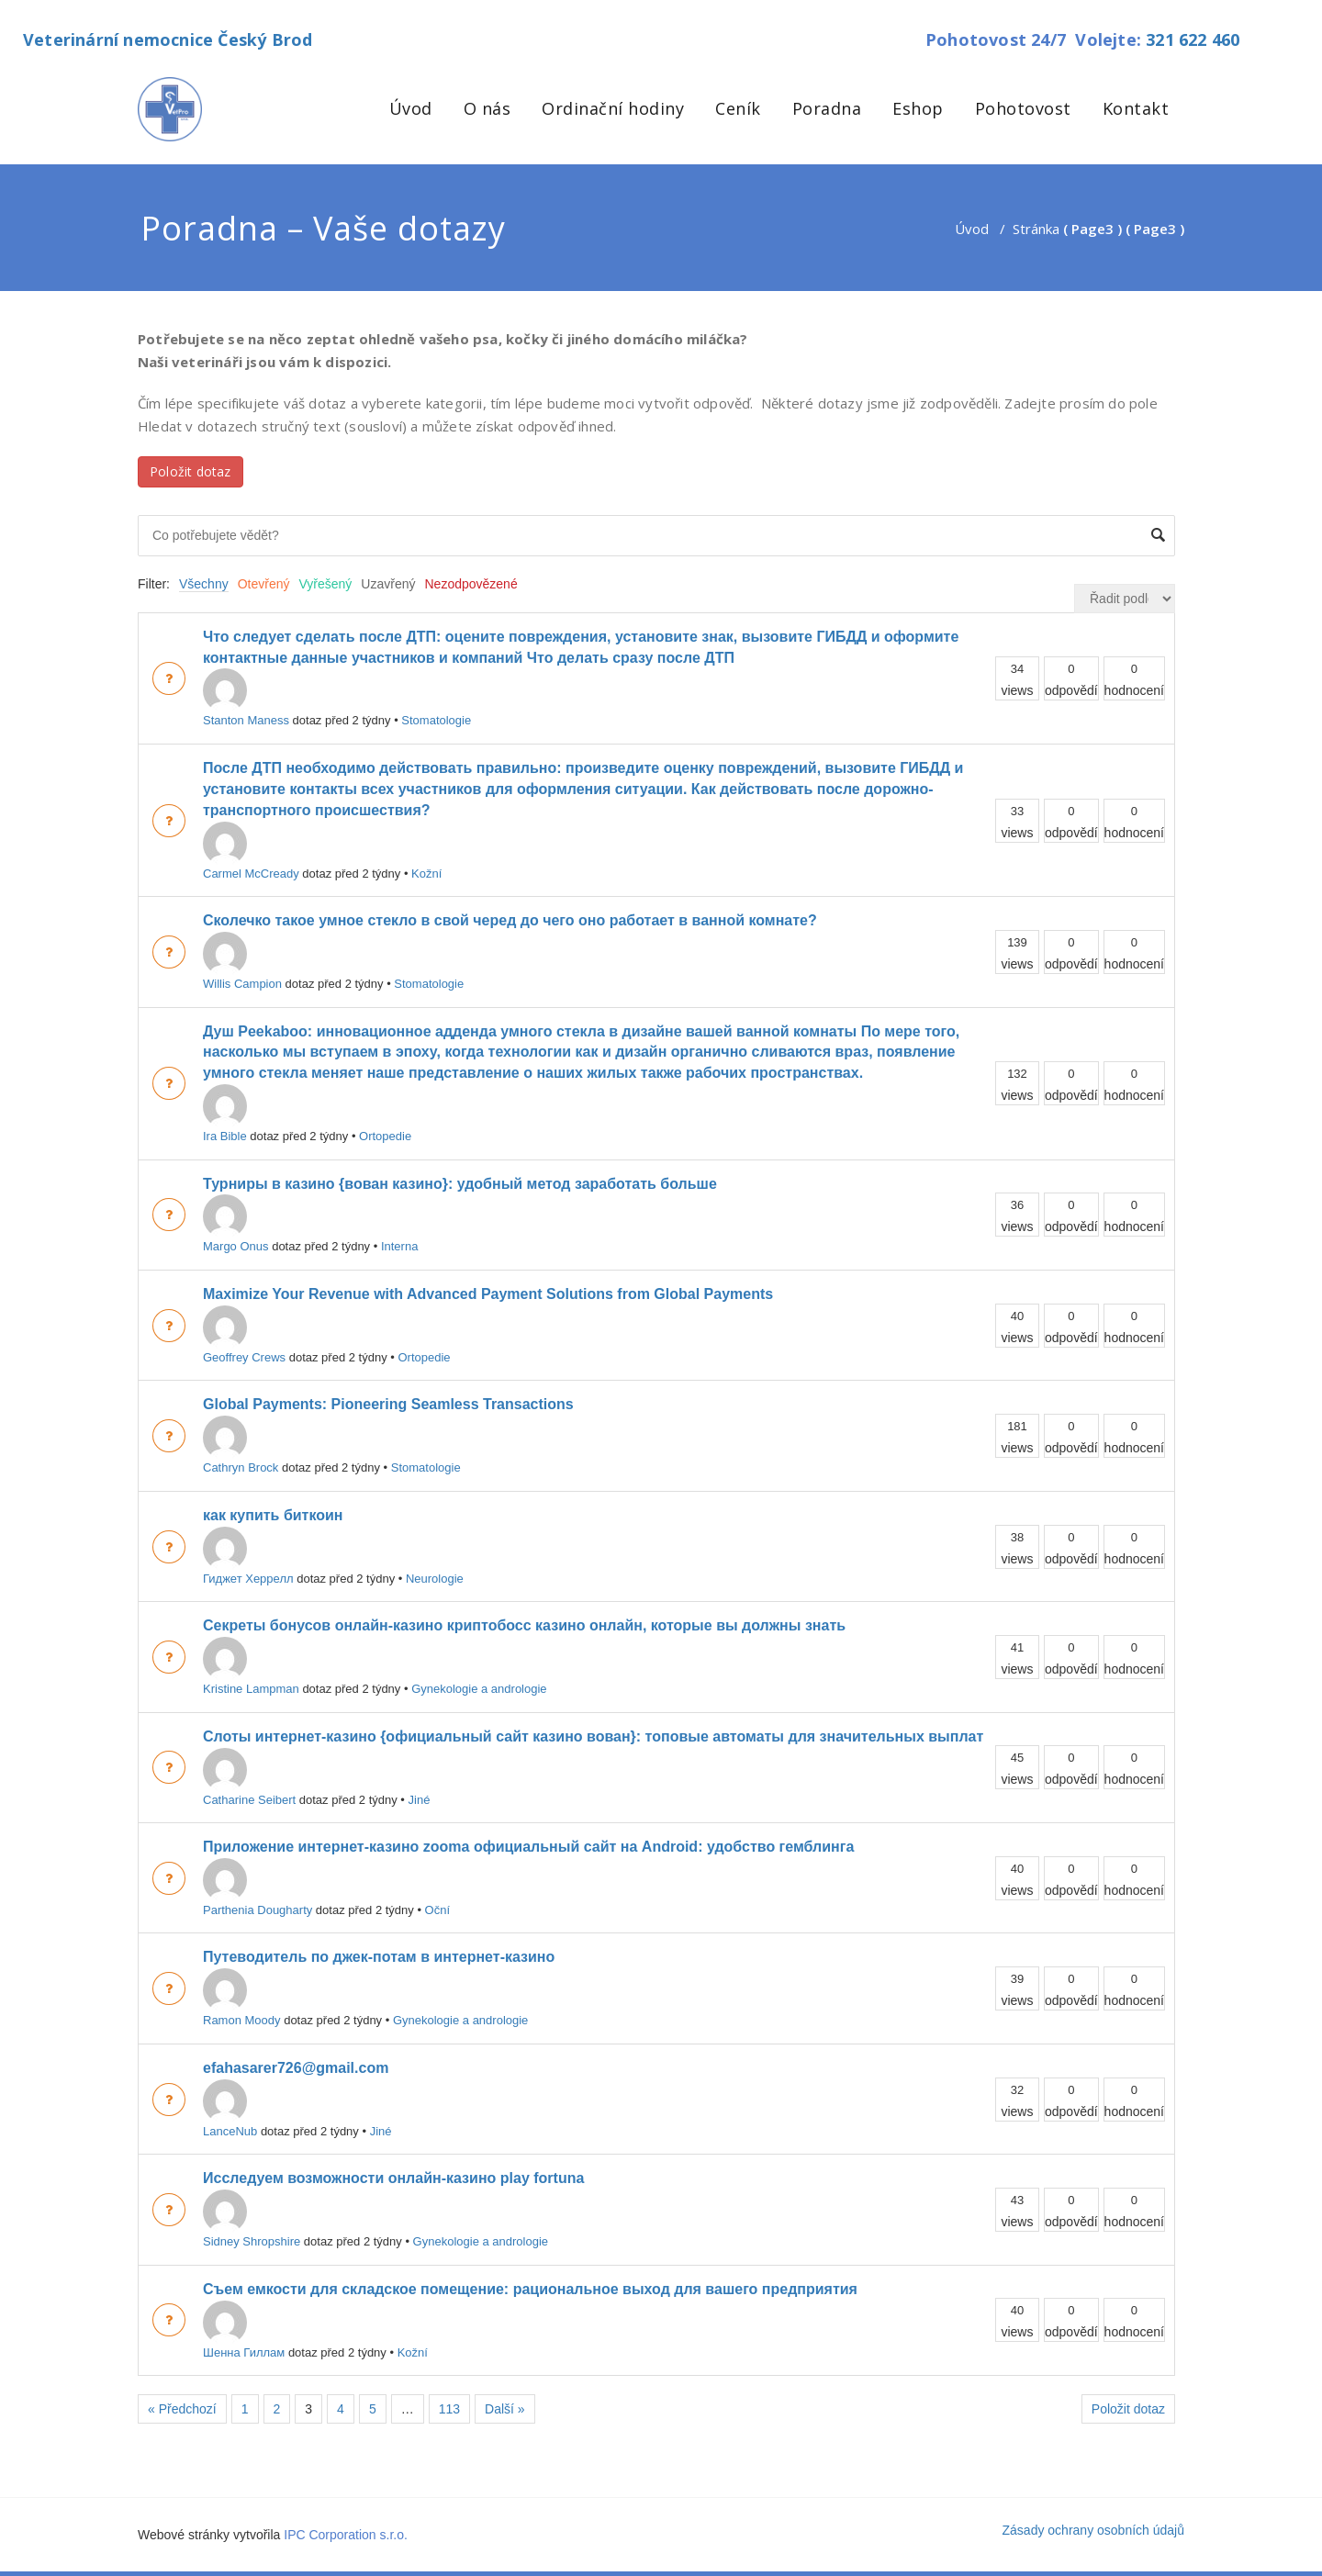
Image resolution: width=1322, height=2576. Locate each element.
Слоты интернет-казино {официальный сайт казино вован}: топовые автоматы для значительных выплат (593, 1736)
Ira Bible (225, 1113)
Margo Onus (236, 1223)
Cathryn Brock (240, 1445)
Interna (399, 1246)
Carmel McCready (251, 851)
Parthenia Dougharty (257, 1887)
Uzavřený (388, 584)
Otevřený (264, 584)
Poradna (827, 108)
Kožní (426, 873)
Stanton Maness (246, 697)
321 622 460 (1192, 39)
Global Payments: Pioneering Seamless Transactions (388, 1404)
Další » (505, 2409)
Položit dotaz (1128, 2409)
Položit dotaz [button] (190, 471)
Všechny (204, 584)
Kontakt (1136, 108)
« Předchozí (182, 2409)
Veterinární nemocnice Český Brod (167, 39)
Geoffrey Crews (244, 1334)
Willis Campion (242, 961)
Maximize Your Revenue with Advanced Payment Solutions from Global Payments (488, 1294)
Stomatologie (436, 720)
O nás (487, 108)
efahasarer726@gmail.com (295, 2068)
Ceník (738, 108)
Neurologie (435, 1578)
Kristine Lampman (251, 1666)
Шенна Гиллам (244, 2330)
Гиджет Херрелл (248, 1556)
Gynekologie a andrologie (478, 1689)
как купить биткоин (273, 1515)
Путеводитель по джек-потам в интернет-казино (379, 1957)
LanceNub (230, 2108)
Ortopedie (385, 1136)
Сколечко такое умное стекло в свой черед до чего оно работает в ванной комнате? (510, 920)
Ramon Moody (242, 1997)
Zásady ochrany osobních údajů (1093, 2530)
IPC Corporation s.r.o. (346, 2534)
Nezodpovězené (471, 584)
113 (449, 2409)
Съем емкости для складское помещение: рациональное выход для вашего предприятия (530, 2289)
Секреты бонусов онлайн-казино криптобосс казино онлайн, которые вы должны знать (524, 1625)
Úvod (410, 108)
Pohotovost (1023, 108)
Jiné (420, 1800)
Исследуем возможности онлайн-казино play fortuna (393, 2178)
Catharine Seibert (249, 1777)
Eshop (918, 108)
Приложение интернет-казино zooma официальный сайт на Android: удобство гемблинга (528, 1846)
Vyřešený (326, 584)
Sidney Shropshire (251, 2219)
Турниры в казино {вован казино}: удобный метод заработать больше (460, 1184)
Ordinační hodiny (613, 108)
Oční (437, 1910)
